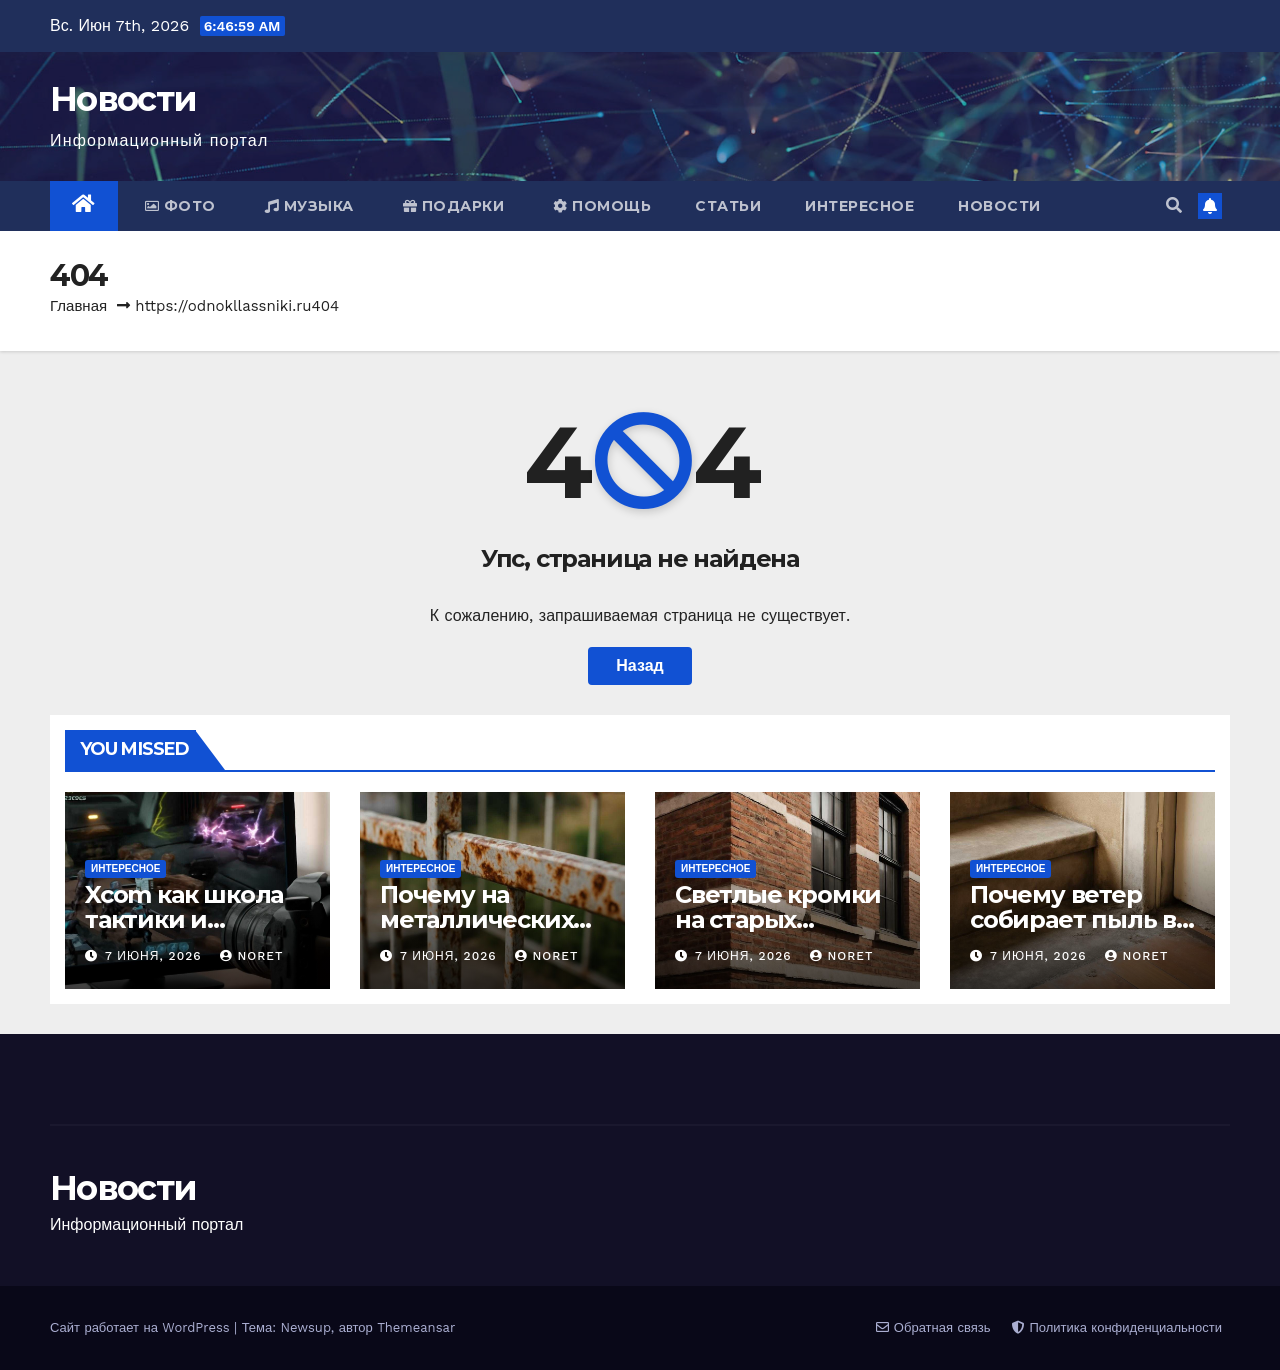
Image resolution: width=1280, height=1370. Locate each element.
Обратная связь (933, 1327)
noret (251, 956)
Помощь (602, 206)
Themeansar (416, 1327)
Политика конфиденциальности (1117, 1327)
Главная (78, 306)
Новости (123, 99)
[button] (1174, 205)
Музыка (309, 206)
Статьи (728, 206)
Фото (180, 206)
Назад (639, 665)
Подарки (454, 206)
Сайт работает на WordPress (142, 1327)
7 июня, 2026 (156, 956)
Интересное (859, 206)
